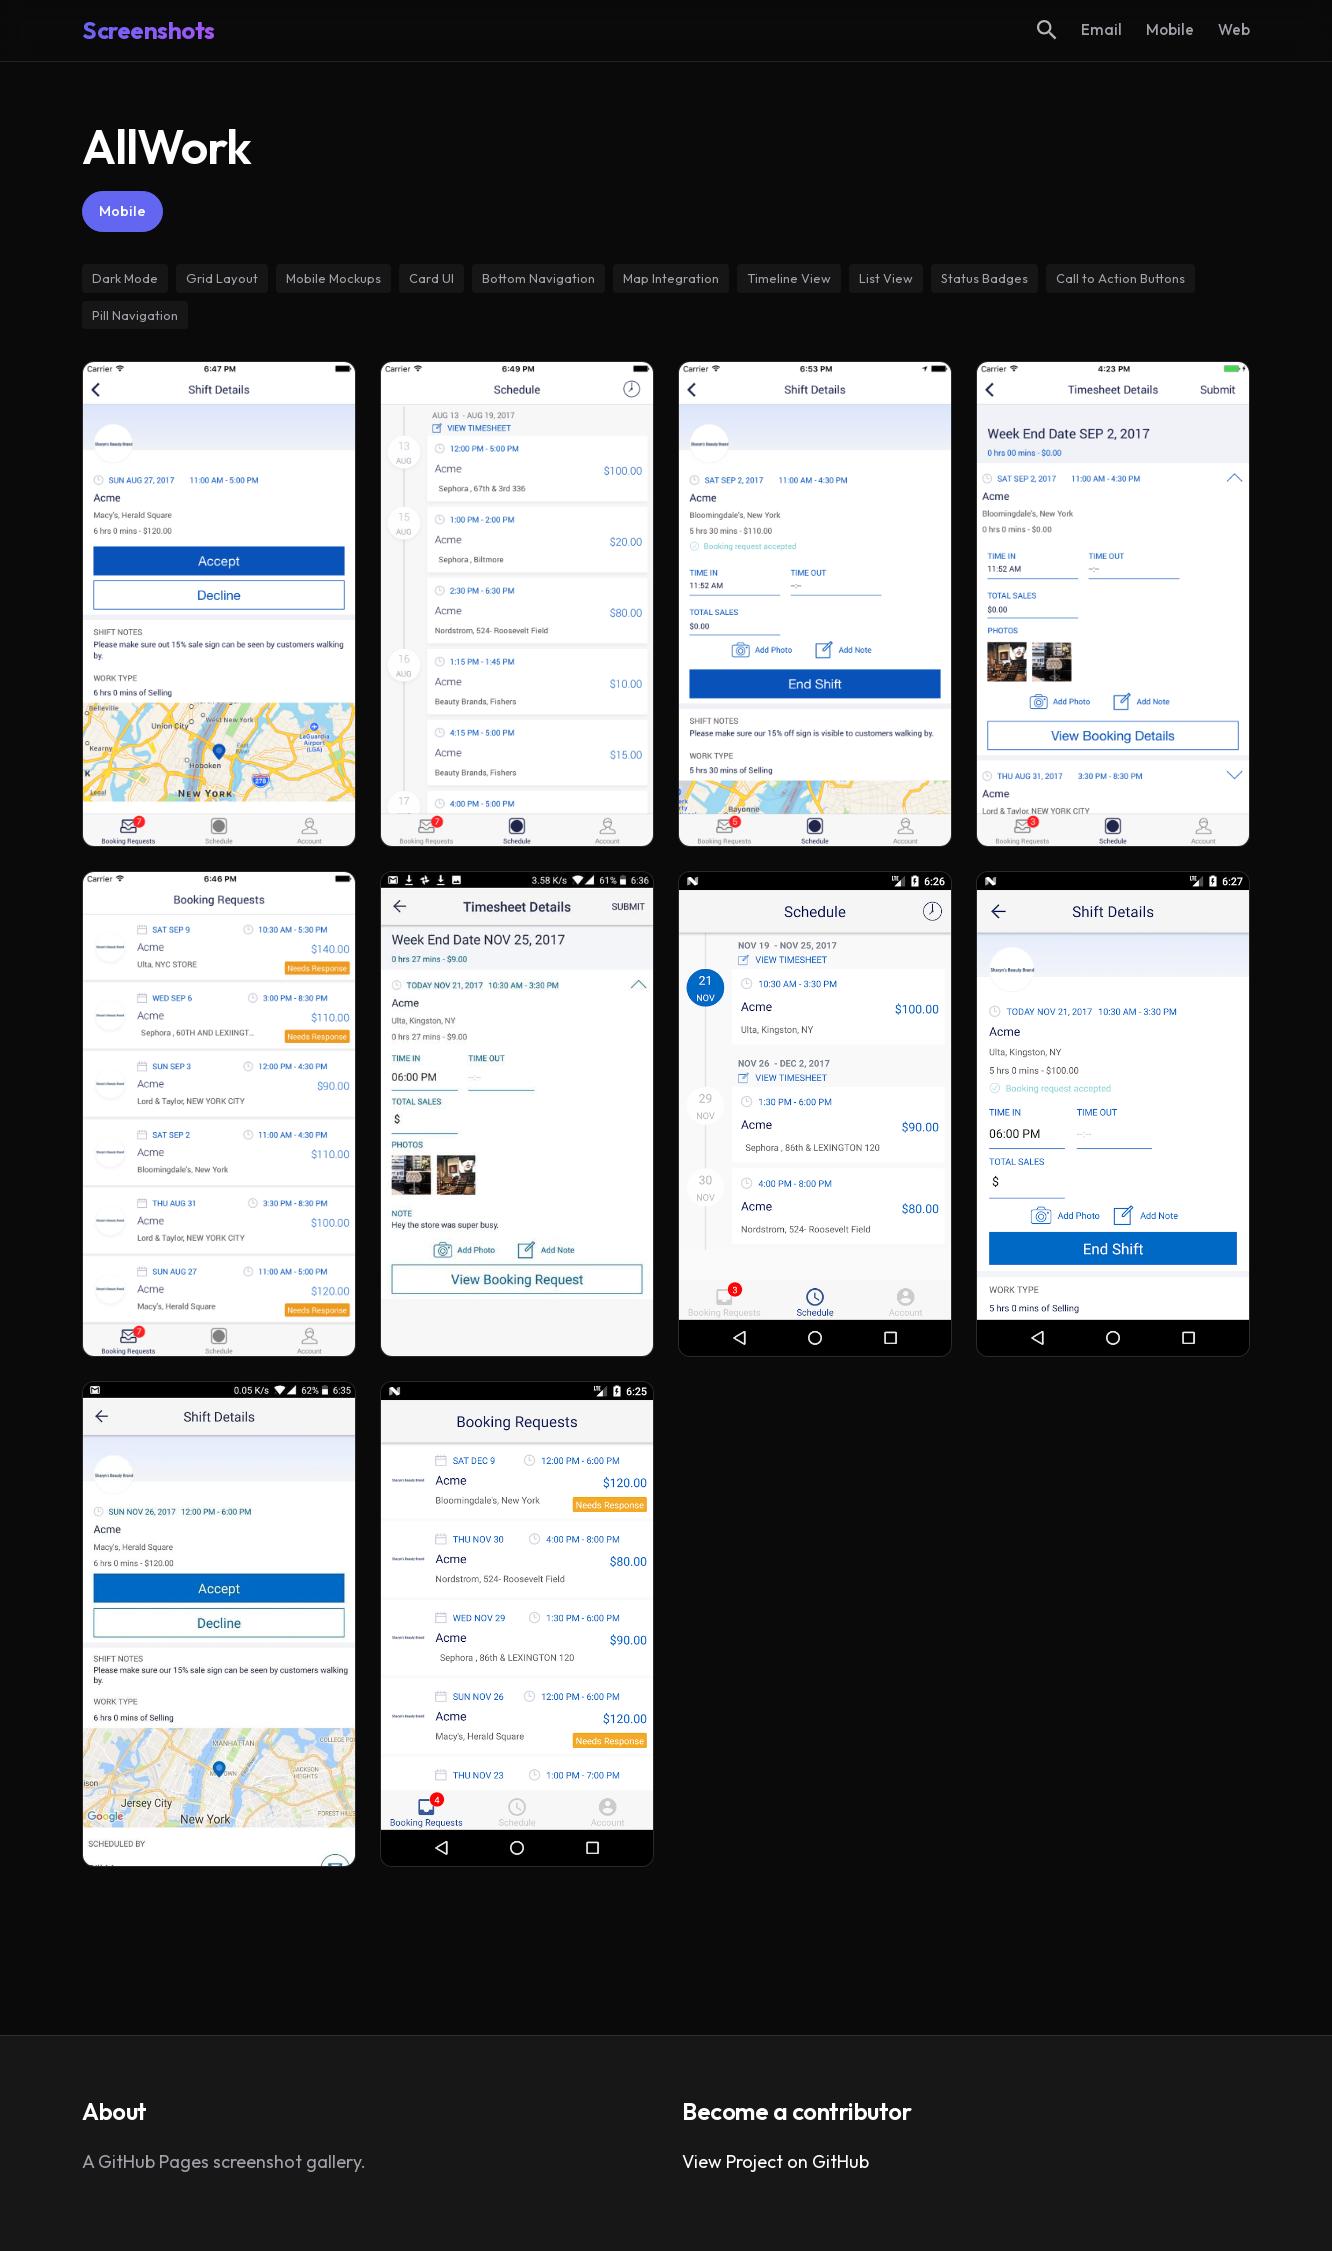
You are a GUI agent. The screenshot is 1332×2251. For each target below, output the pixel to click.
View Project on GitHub (775, 2161)
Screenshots (148, 30)
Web (1234, 29)
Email (1101, 29)
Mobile (1170, 29)
